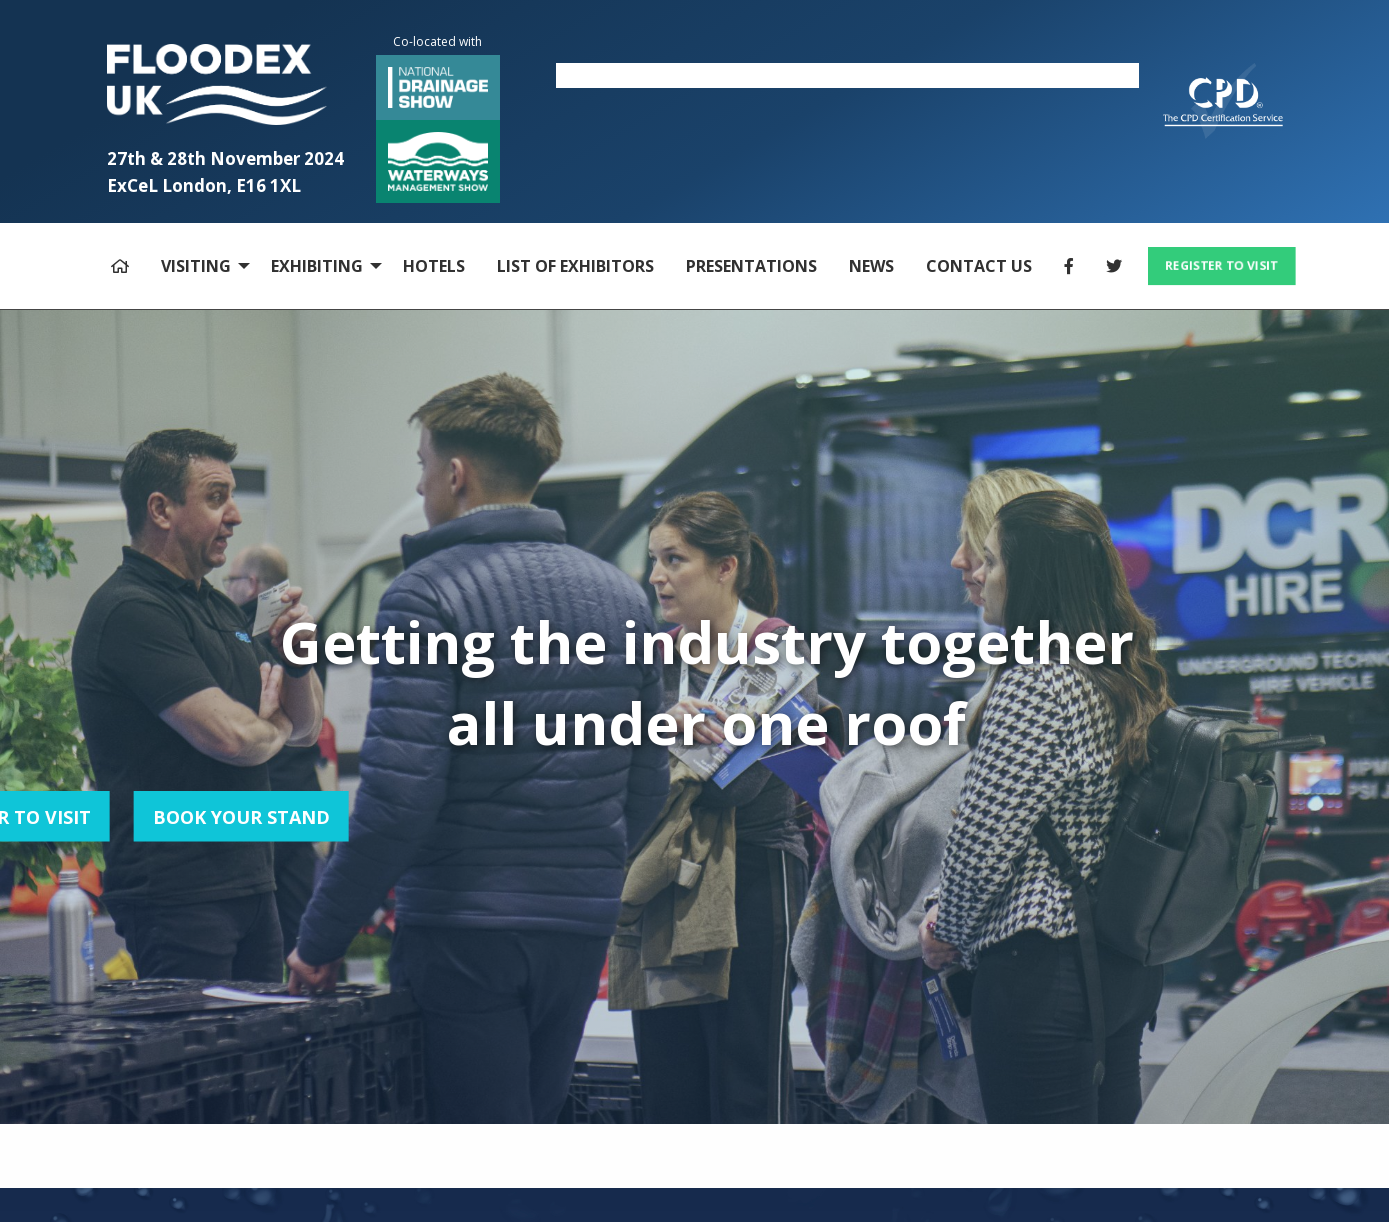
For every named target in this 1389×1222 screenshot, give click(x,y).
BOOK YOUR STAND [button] (137, 816)
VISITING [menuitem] (196, 266)
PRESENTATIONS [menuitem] (751, 266)
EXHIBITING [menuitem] (317, 266)
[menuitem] (120, 266)
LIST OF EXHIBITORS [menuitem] (575, 266)
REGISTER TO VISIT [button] (1221, 265)
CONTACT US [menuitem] (979, 266)
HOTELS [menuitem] (434, 266)
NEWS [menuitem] (871, 266)
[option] (847, 75)
